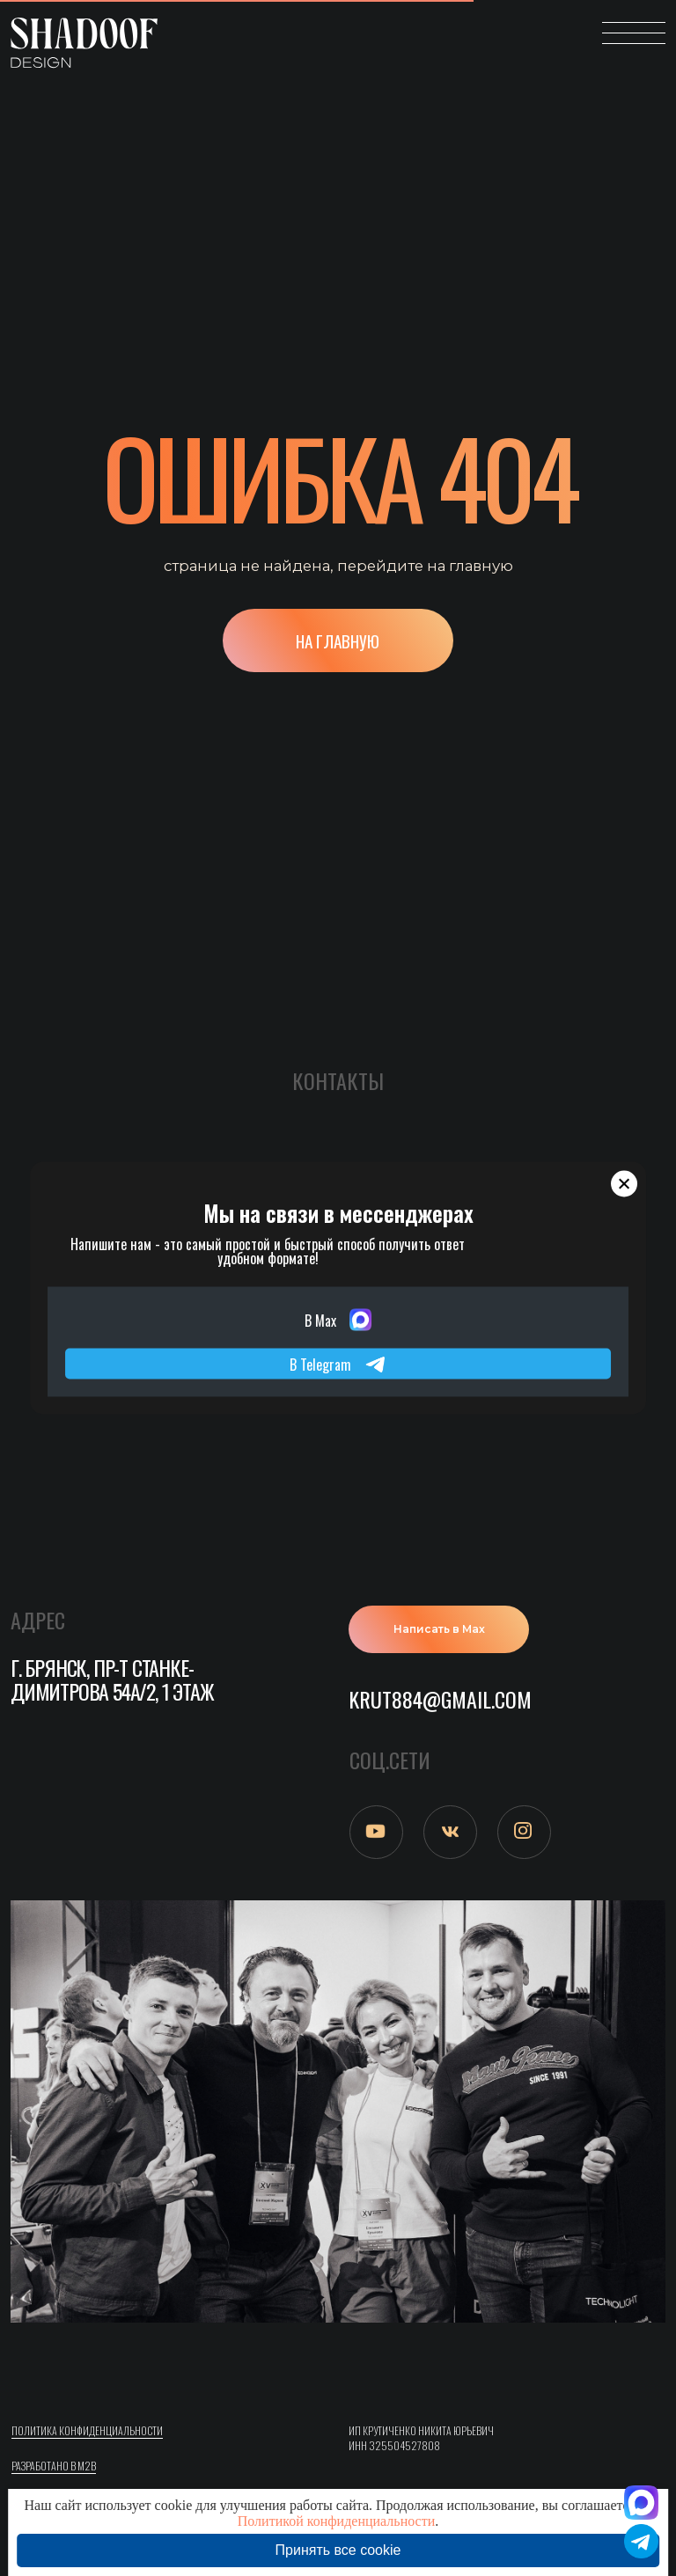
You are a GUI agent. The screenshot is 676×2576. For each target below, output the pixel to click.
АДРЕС (38, 1620)
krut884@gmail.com (440, 1699)
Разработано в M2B (53, 2465)
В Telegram (338, 1364)
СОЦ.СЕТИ (389, 1759)
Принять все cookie (338, 2550)
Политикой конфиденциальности (337, 2521)
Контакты (338, 1080)
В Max (338, 1320)
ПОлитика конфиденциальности (87, 2430)
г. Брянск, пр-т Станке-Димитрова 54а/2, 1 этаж (112, 1679)
